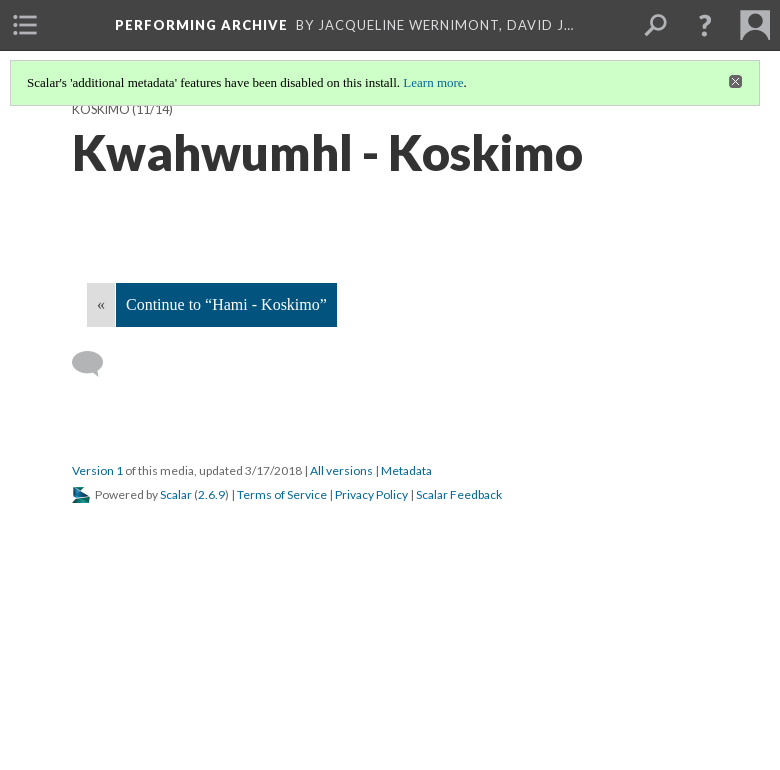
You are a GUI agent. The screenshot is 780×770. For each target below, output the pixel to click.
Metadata (406, 470)
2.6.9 (211, 494)
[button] (705, 25)
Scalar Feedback (459, 494)
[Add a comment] (96, 364)
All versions (341, 470)
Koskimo (101, 109)
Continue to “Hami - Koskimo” (226, 304)
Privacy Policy (371, 494)
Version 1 (97, 470)
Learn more (433, 82)
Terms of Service (282, 494)
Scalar (176, 494)
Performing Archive (201, 25)
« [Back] (101, 304)
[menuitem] (25, 25)
